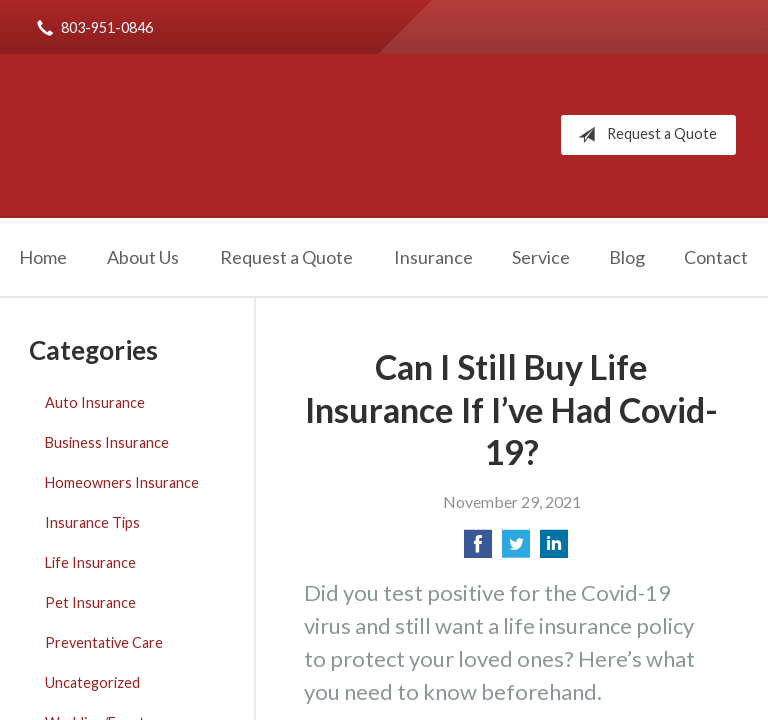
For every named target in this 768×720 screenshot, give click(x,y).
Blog (627, 257)
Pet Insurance (90, 602)
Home (43, 257)
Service (541, 257)
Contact (716, 257)
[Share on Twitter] (516, 549)
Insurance (433, 257)
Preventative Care (104, 642)
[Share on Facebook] (478, 549)
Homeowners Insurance (122, 482)
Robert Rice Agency (229, 135)
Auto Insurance (95, 402)
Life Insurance (90, 562)
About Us (143, 257)
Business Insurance (107, 442)
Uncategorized (92, 682)
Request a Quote (643, 135)
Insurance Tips (92, 522)
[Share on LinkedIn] (554, 549)
